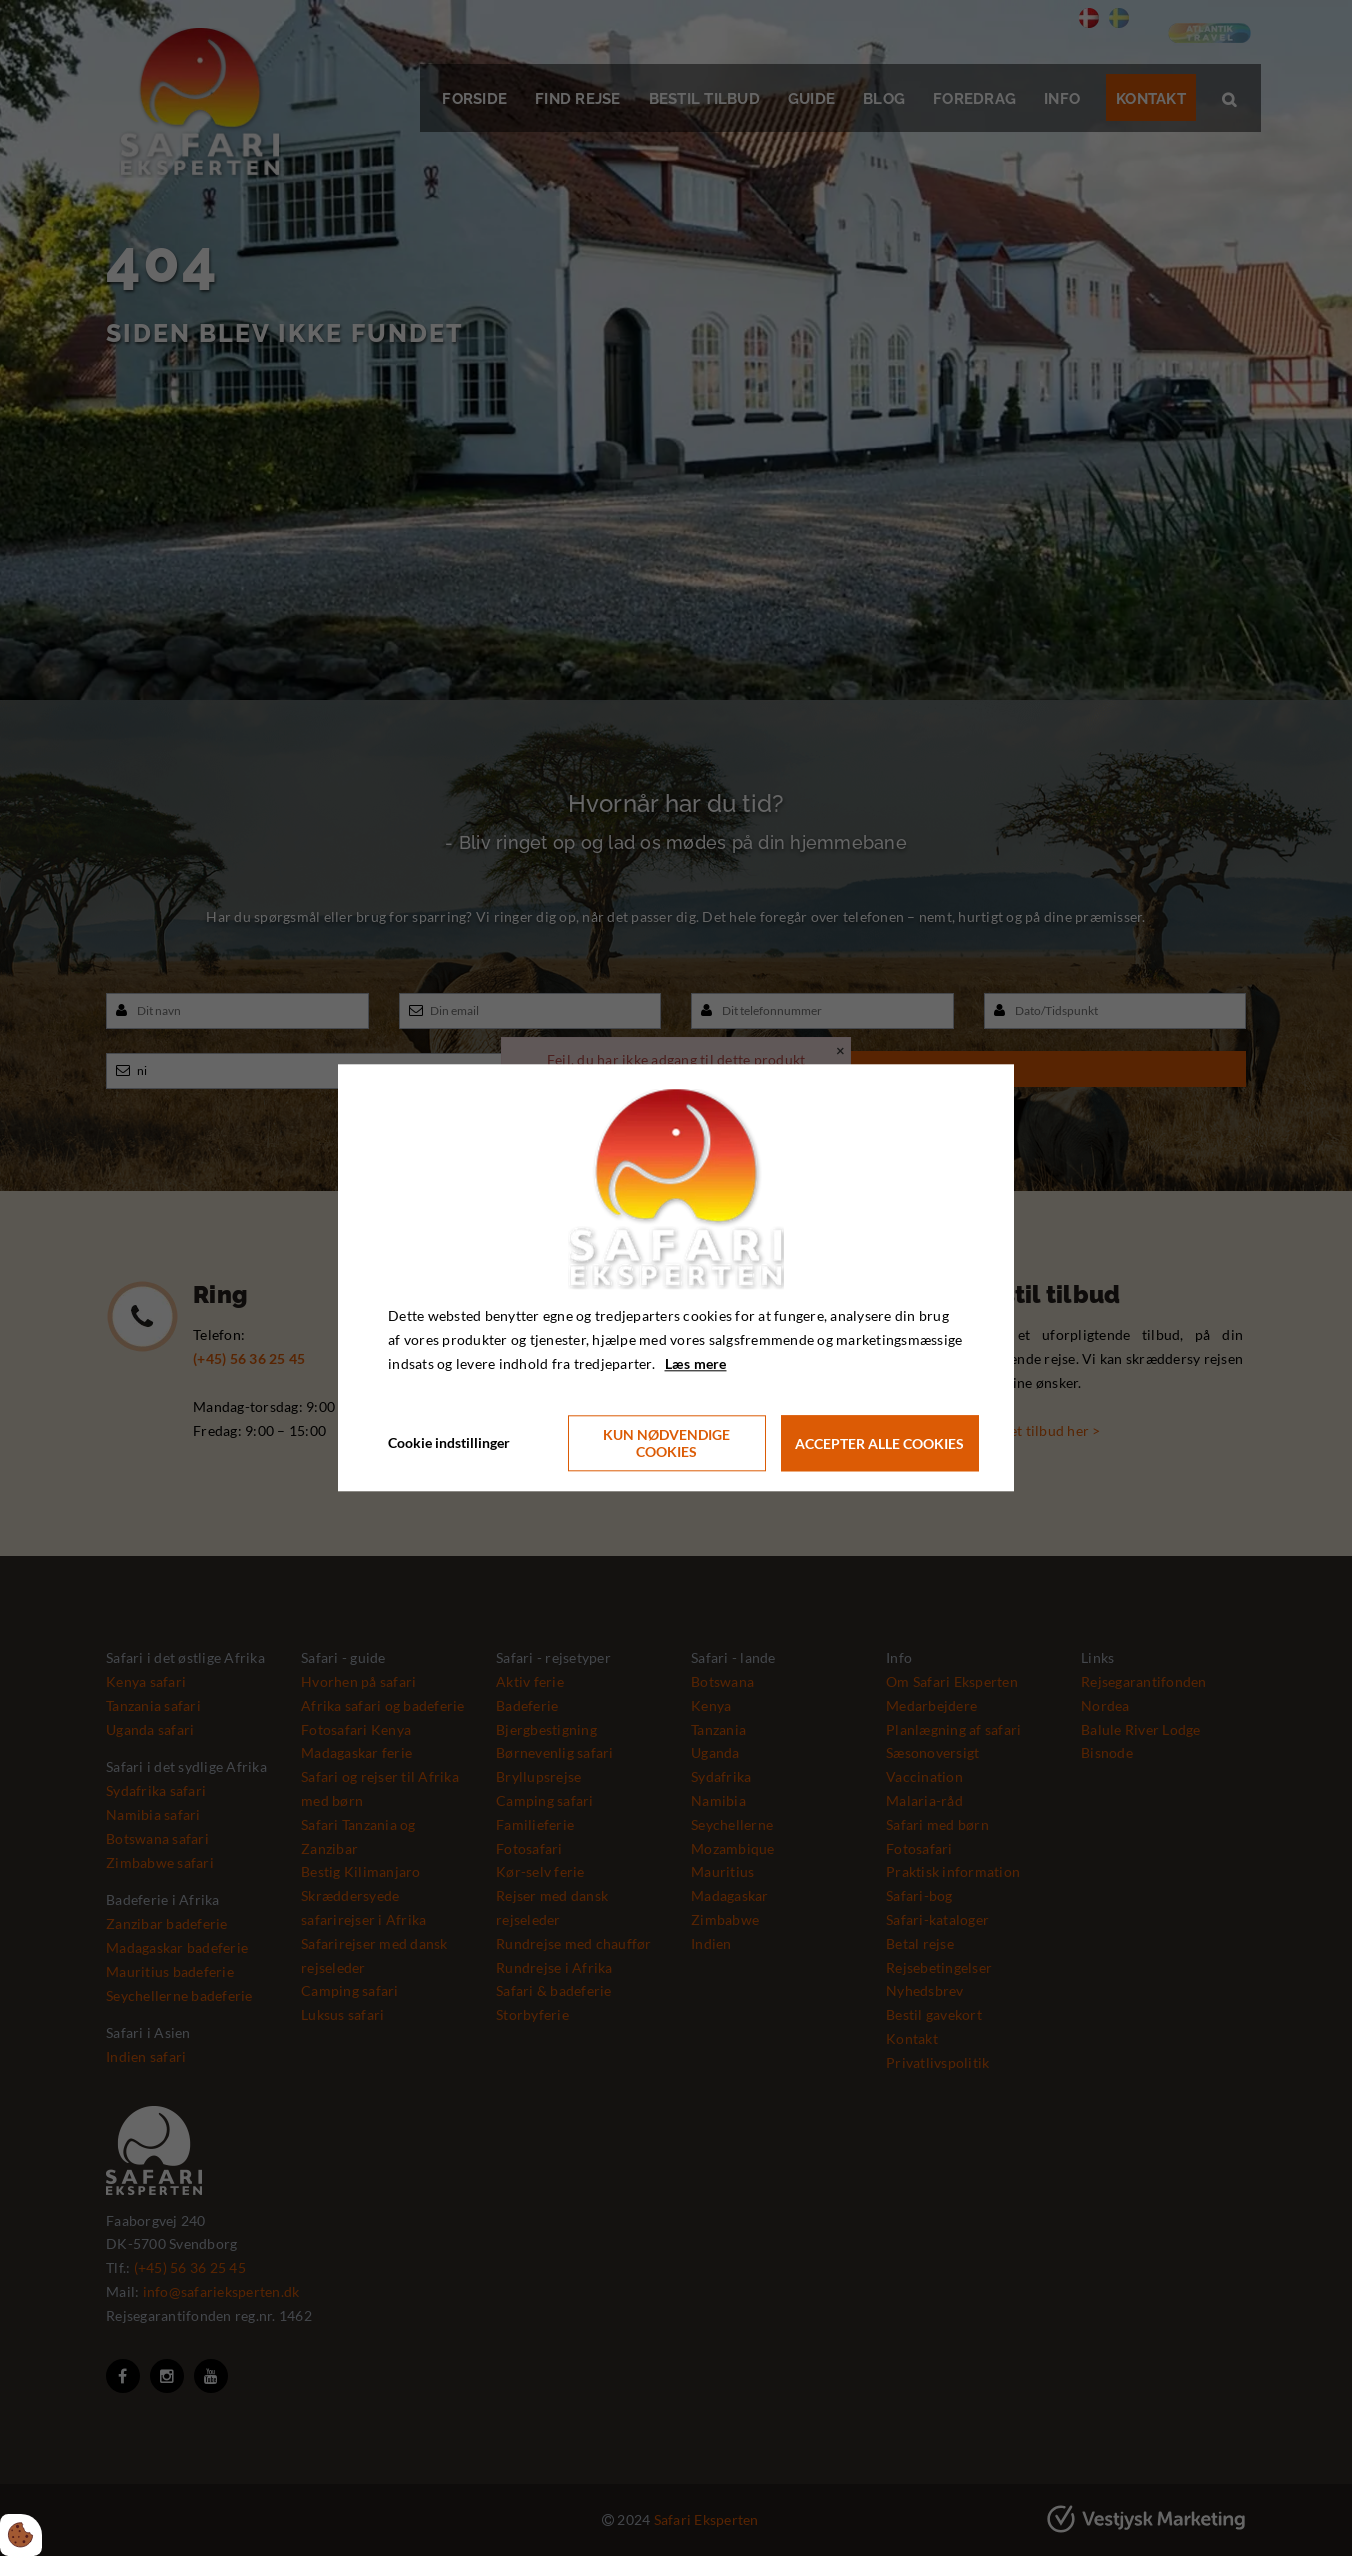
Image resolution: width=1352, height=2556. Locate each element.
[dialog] (676, 1277)
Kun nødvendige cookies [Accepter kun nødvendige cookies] (666, 1444)
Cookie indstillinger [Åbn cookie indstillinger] (449, 1443)
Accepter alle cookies (879, 1443)
